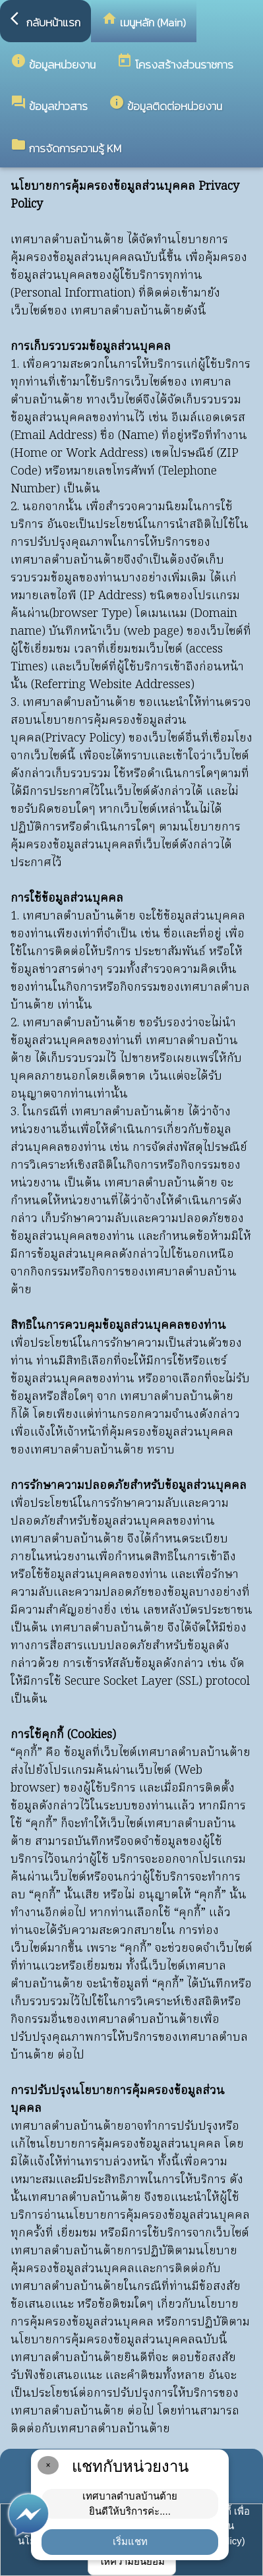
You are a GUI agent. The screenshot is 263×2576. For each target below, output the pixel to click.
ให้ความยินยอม (132, 2561)
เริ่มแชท (130, 2541)
